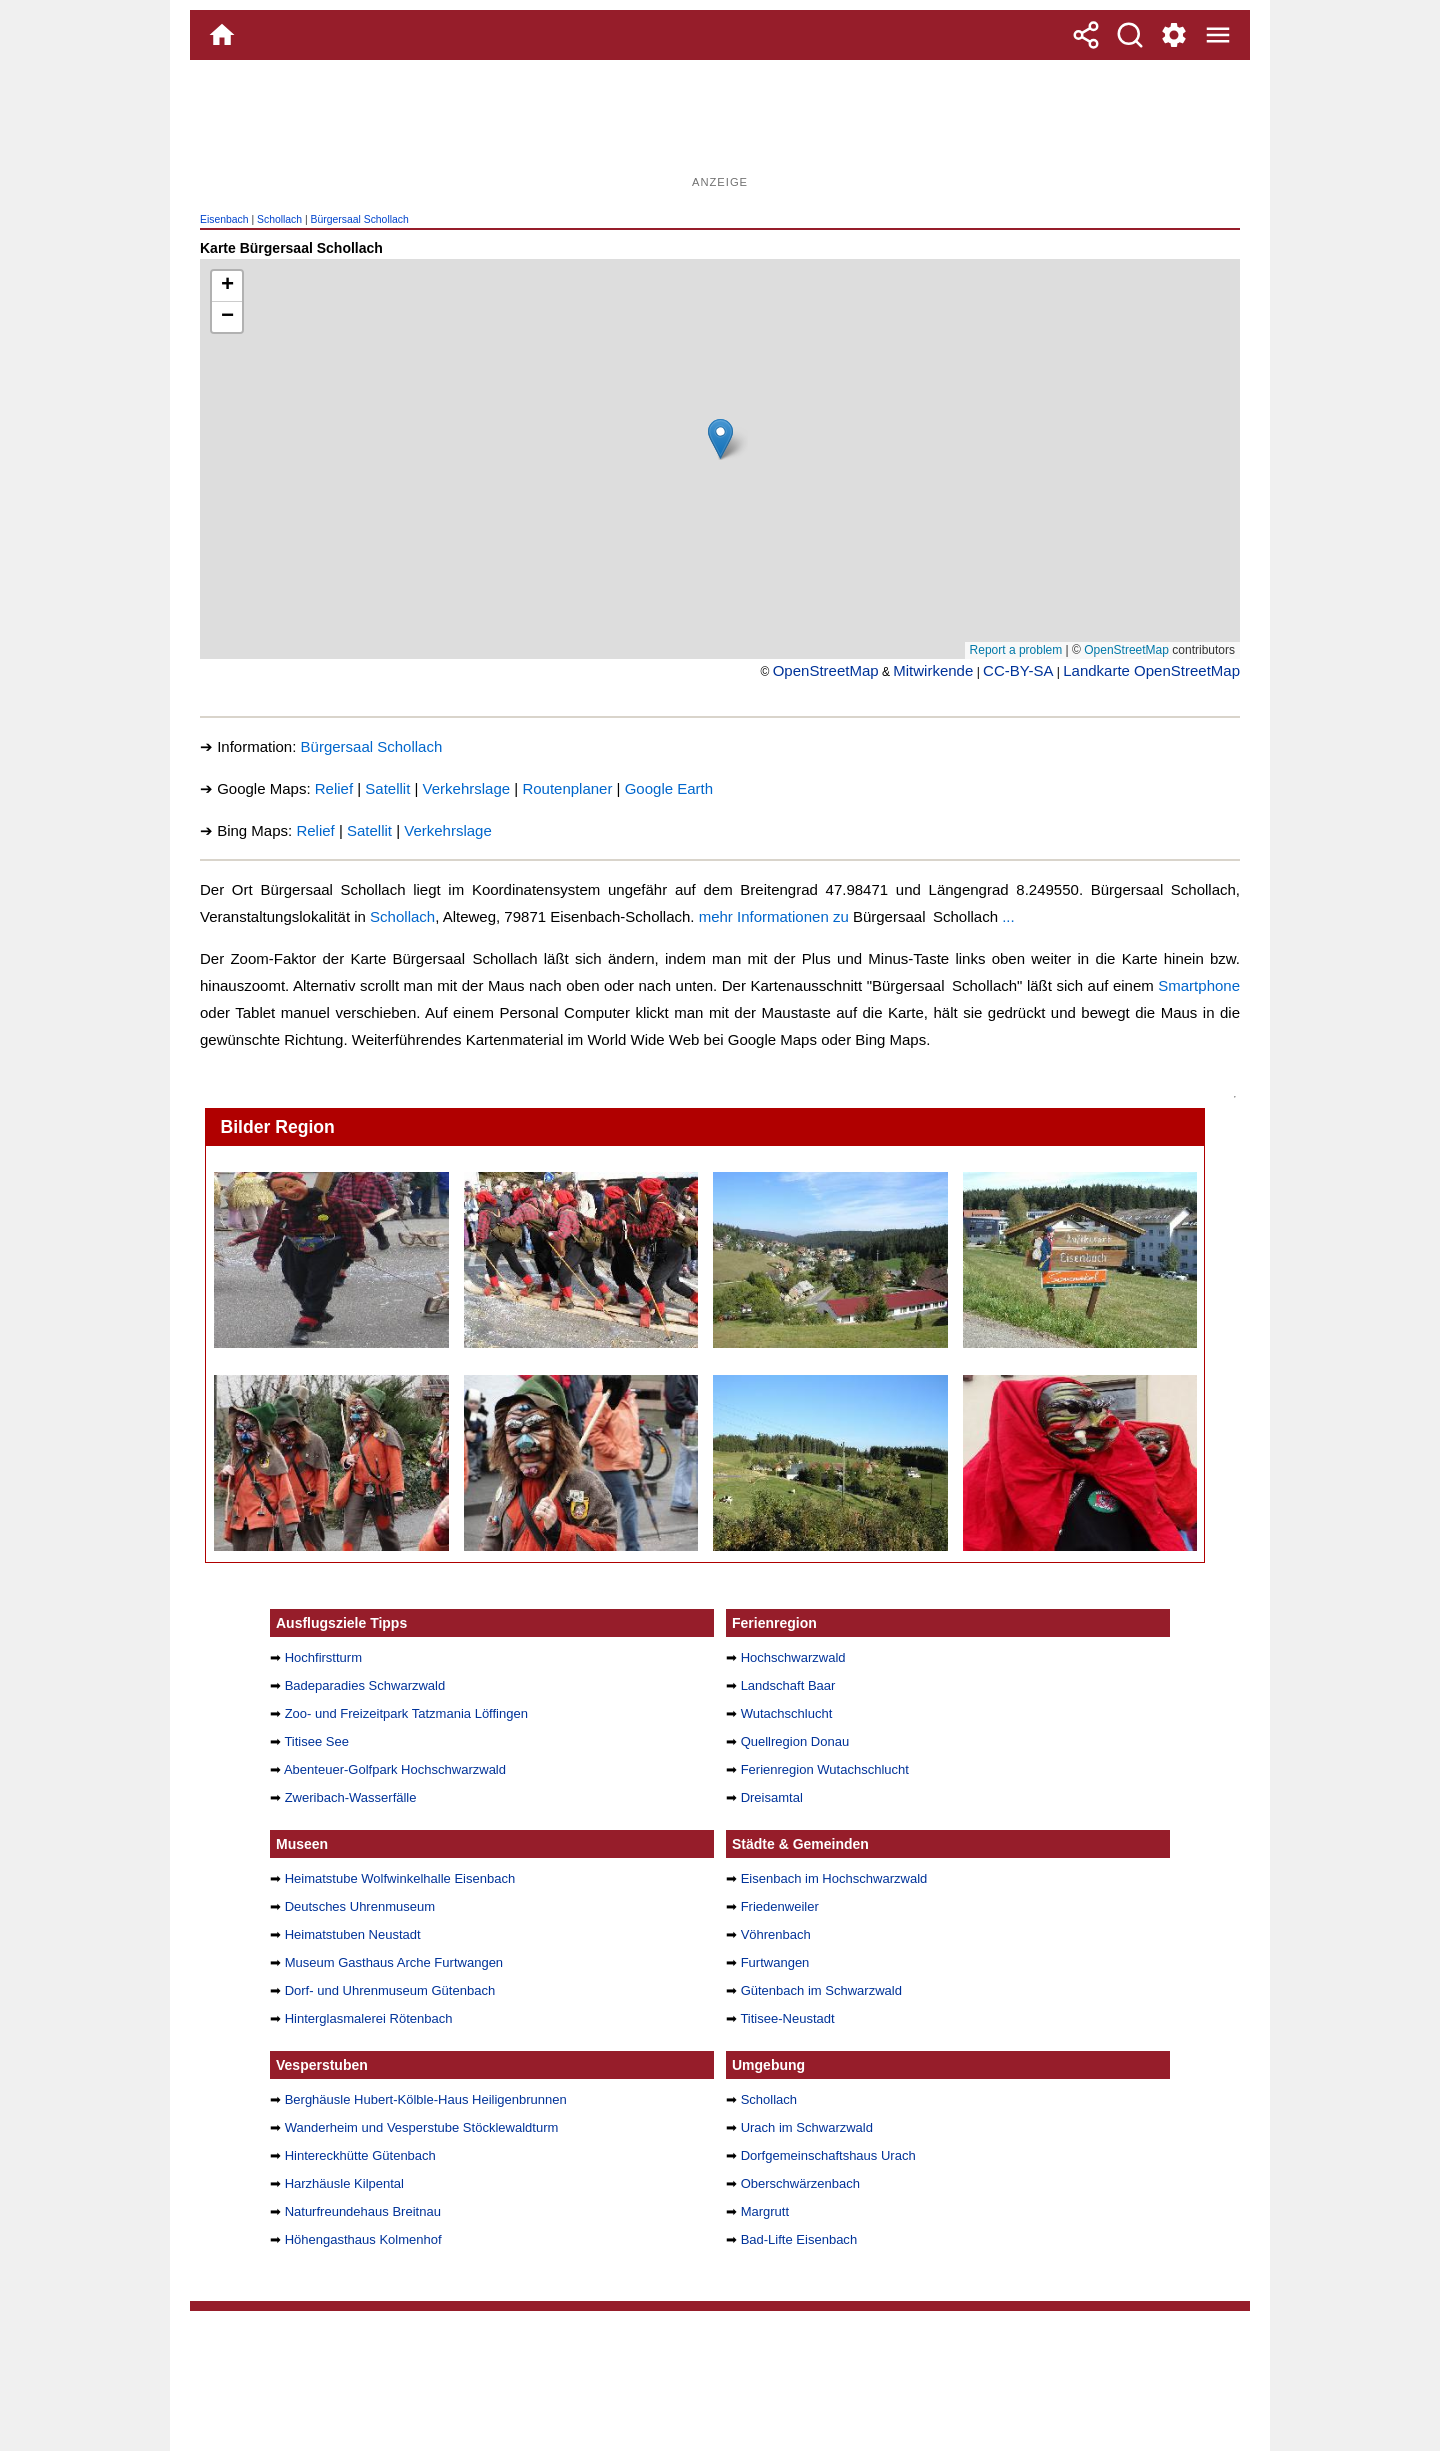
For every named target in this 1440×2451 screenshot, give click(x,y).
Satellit (387, 788)
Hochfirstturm (323, 1657)
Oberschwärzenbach (800, 2183)
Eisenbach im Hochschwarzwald (834, 1878)
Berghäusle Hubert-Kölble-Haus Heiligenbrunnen (426, 2099)
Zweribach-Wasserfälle (351, 1797)
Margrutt (765, 2211)
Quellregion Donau (795, 1741)
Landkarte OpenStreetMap (1151, 670)
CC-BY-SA (1018, 670)
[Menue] (1218, 35)
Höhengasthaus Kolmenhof (363, 2239)
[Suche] (1130, 35)
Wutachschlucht (787, 1713)
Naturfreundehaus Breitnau (363, 2211)
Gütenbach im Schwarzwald (821, 1990)
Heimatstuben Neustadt (353, 1934)
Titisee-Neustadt (787, 2018)
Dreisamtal (772, 1797)
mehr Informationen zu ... (857, 916)
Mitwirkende (933, 670)
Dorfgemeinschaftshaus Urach (828, 2155)
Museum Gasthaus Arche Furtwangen (394, 1962)
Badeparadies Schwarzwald (365, 1685)
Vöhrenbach (776, 1934)
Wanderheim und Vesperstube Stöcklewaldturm (422, 2127)
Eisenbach (224, 219)
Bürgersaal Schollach (360, 219)
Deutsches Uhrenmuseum (360, 1906)
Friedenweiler (780, 1906)
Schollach (279, 219)
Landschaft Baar (788, 1685)
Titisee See (316, 1741)
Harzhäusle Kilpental (344, 2183)
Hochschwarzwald (793, 1657)
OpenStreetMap (826, 670)
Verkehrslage (467, 788)
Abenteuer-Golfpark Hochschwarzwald (395, 1769)
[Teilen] (1086, 35)
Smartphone (1199, 985)
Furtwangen (775, 1962)
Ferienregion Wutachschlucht (825, 1769)
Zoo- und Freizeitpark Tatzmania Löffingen (406, 1713)
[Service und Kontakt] (1174, 35)
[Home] (222, 35)
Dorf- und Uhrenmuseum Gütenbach (390, 1990)
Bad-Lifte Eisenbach (799, 2239)
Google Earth (669, 788)
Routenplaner (567, 788)
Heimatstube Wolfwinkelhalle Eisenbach (400, 1878)
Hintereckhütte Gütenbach (360, 2155)
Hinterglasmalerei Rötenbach (369, 2018)
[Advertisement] (720, 125)
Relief (334, 788)
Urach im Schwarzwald (807, 2127)
